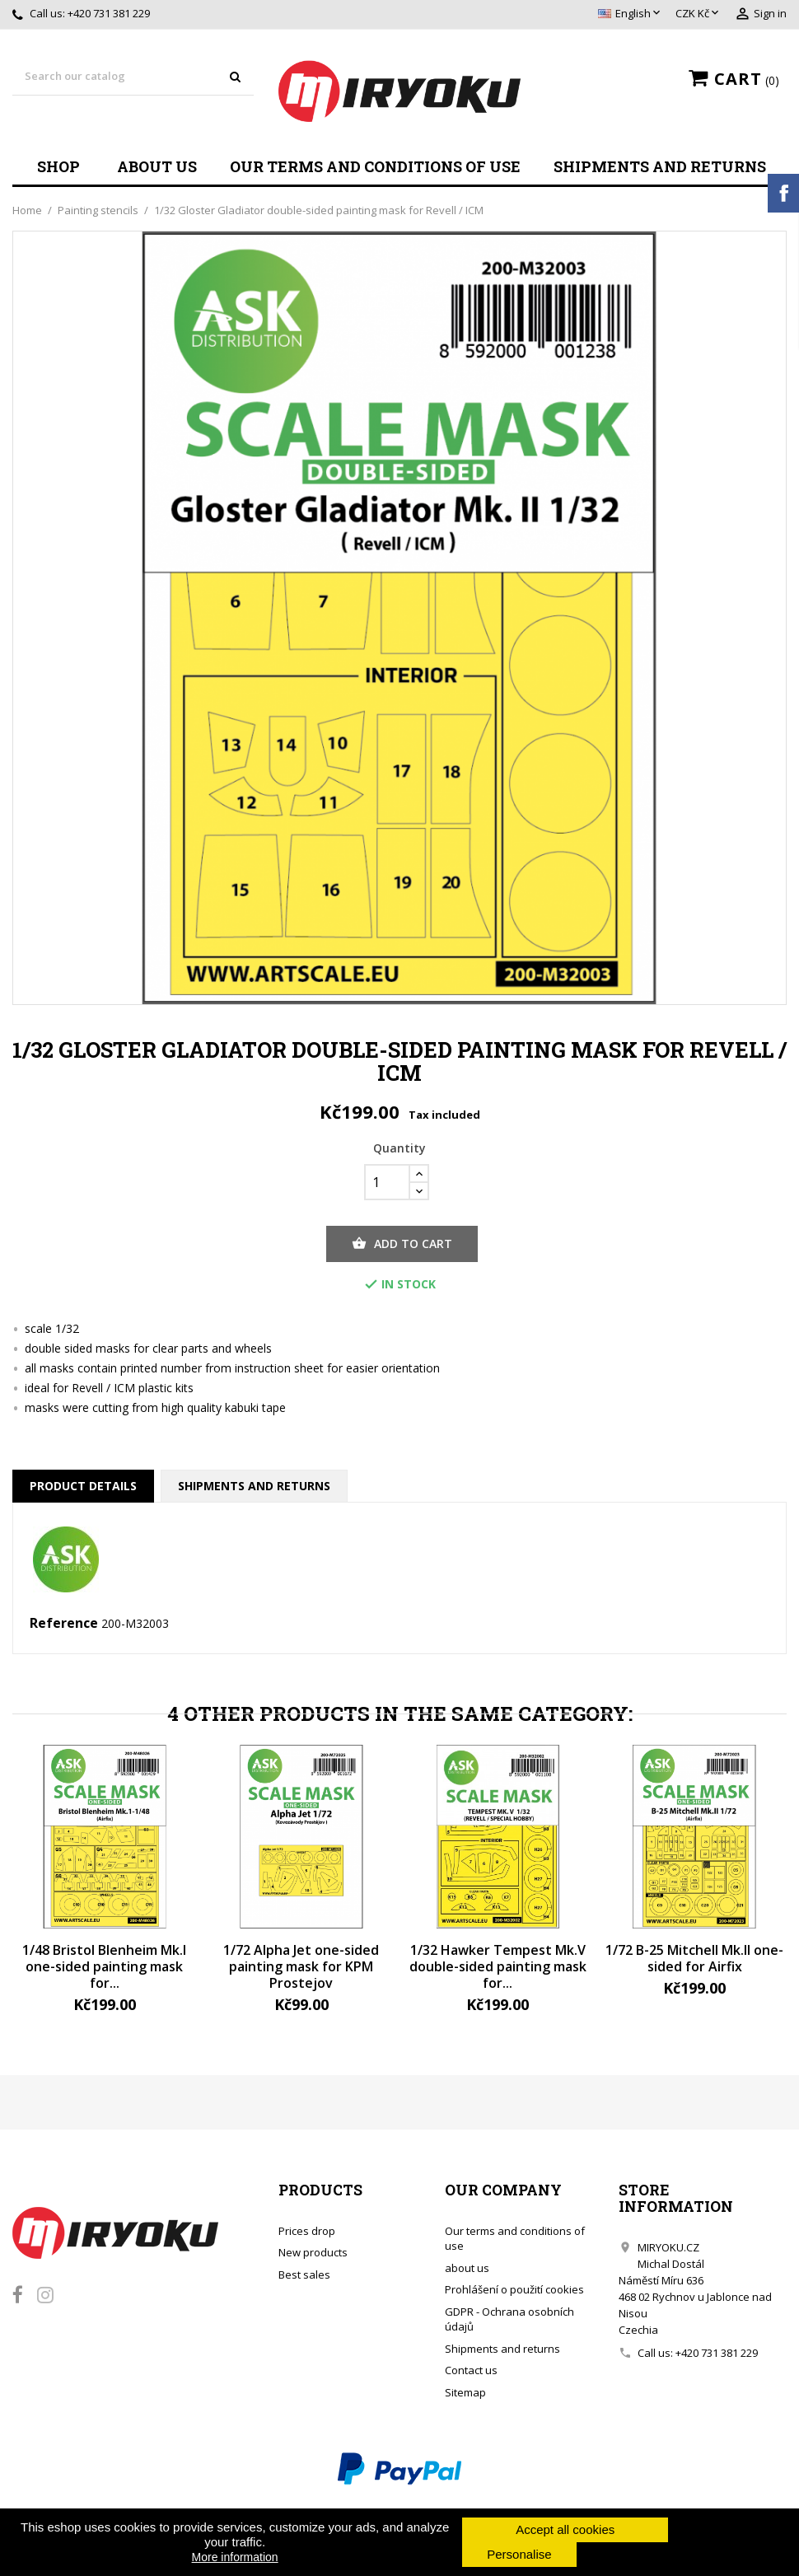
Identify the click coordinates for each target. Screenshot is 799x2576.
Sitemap (465, 2392)
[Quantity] (387, 1182)
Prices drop (306, 2230)
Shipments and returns (660, 166)
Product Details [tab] (83, 1486)
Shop (58, 166)
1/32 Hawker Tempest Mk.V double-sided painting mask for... (497, 1966)
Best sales (304, 2274)
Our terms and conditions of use (375, 166)
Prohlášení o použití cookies (514, 2289)
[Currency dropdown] (698, 14)
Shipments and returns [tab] (254, 1486)
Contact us (471, 2370)
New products (313, 2252)
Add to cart (402, 1244)
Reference (64, 1623)
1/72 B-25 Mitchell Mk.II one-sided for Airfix (694, 1958)
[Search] (133, 77)
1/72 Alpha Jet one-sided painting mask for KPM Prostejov (301, 1966)
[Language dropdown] (630, 14)
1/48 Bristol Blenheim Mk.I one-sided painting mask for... (104, 1966)
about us (157, 166)
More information (235, 2557)
